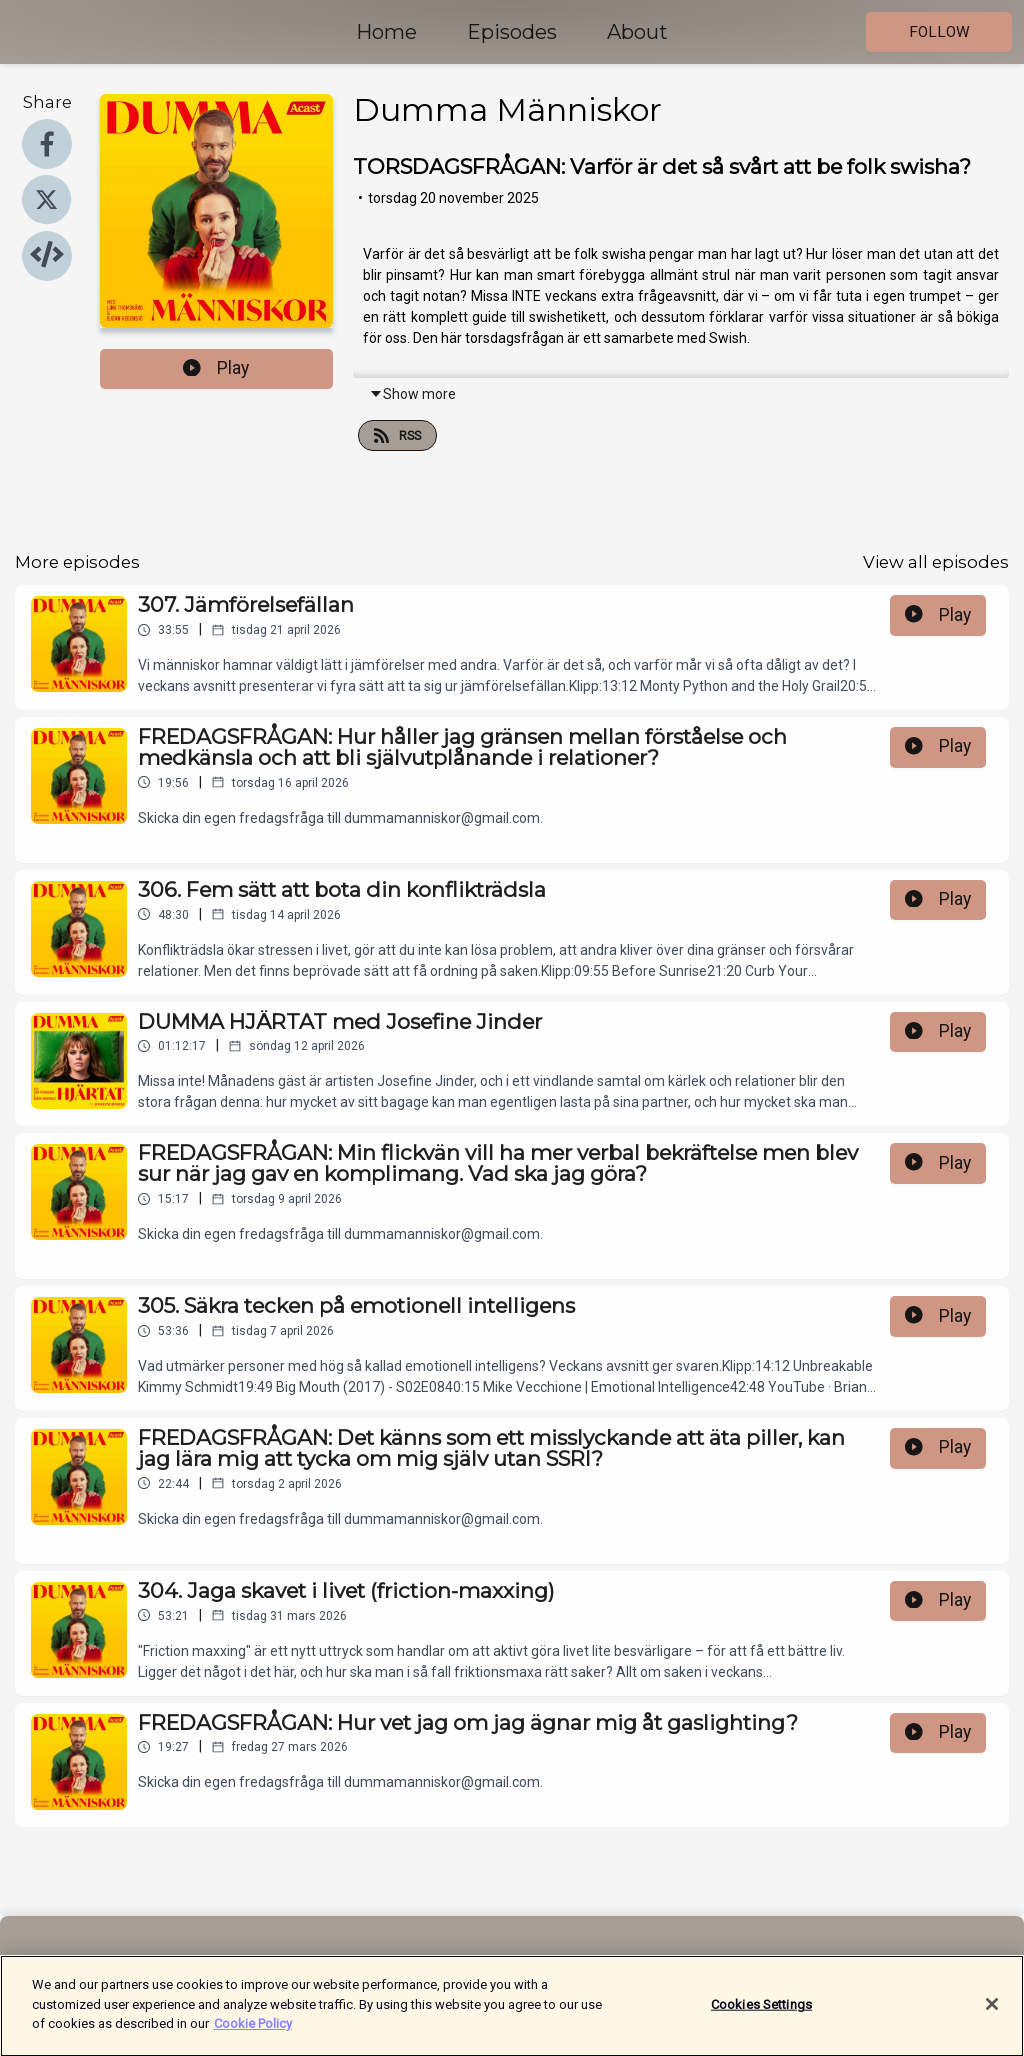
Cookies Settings (761, 2014)
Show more (412, 394)
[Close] (992, 2015)
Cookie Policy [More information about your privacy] (253, 2034)
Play (216, 368)
